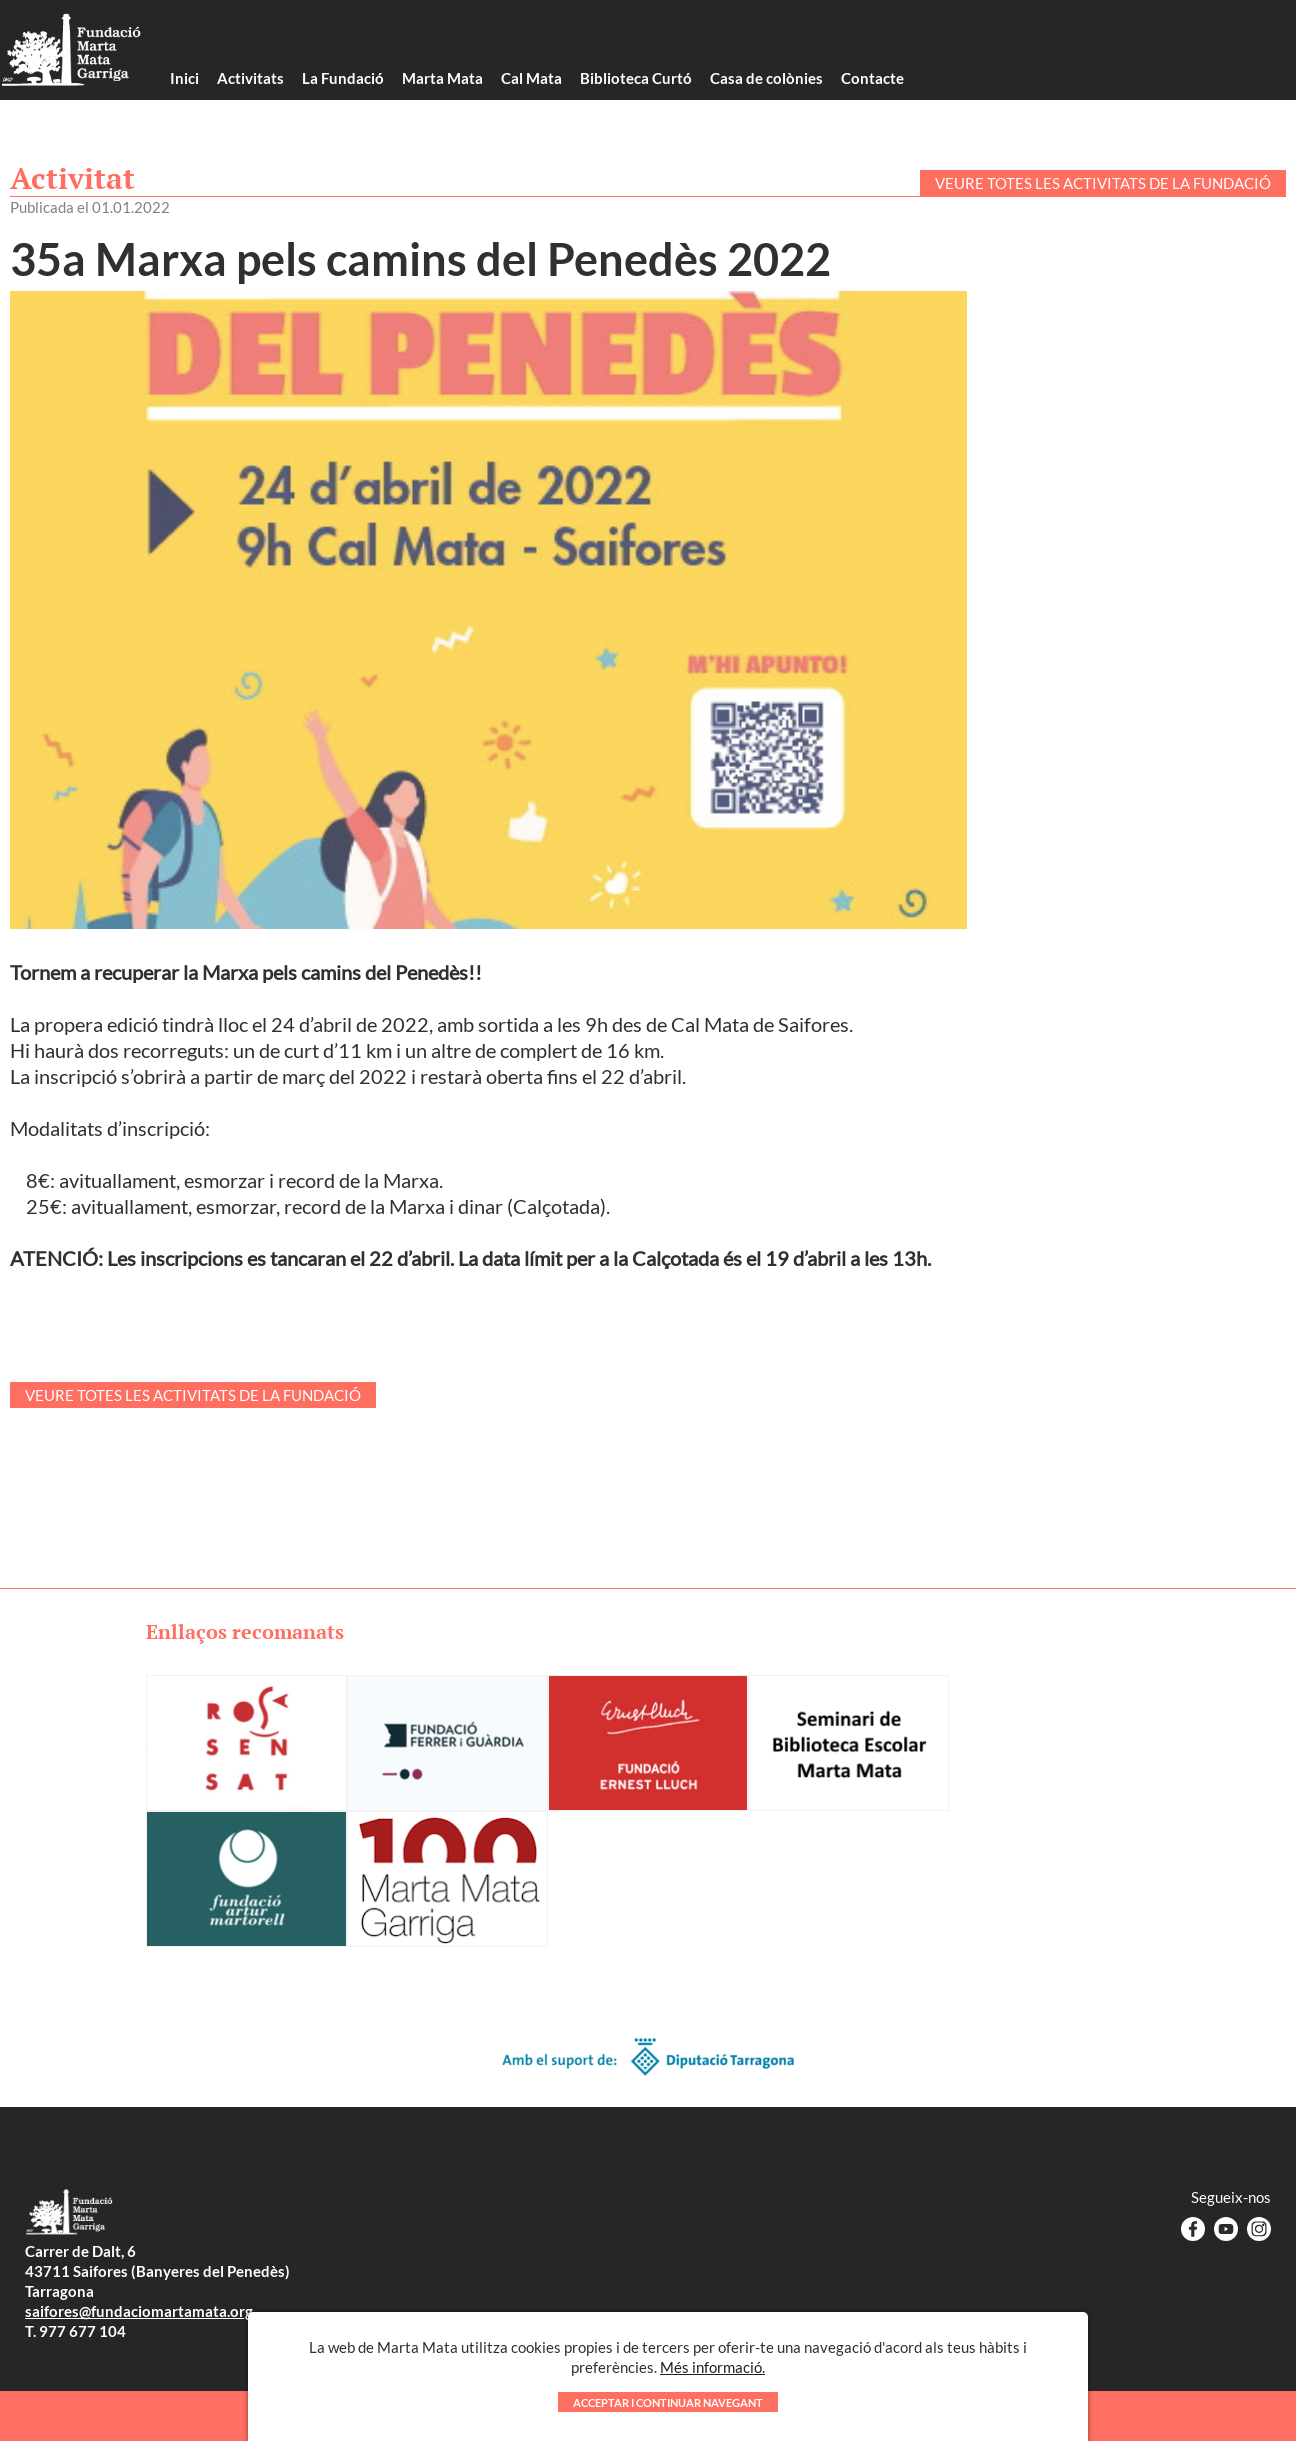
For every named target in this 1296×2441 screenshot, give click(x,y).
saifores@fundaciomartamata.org (139, 2311)
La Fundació (343, 78)
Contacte (872, 78)
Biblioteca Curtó (636, 78)
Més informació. (712, 2406)
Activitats (250, 78)
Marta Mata (442, 78)
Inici (184, 78)
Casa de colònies (766, 78)
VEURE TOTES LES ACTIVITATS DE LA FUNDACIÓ (1103, 183)
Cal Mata (531, 78)
